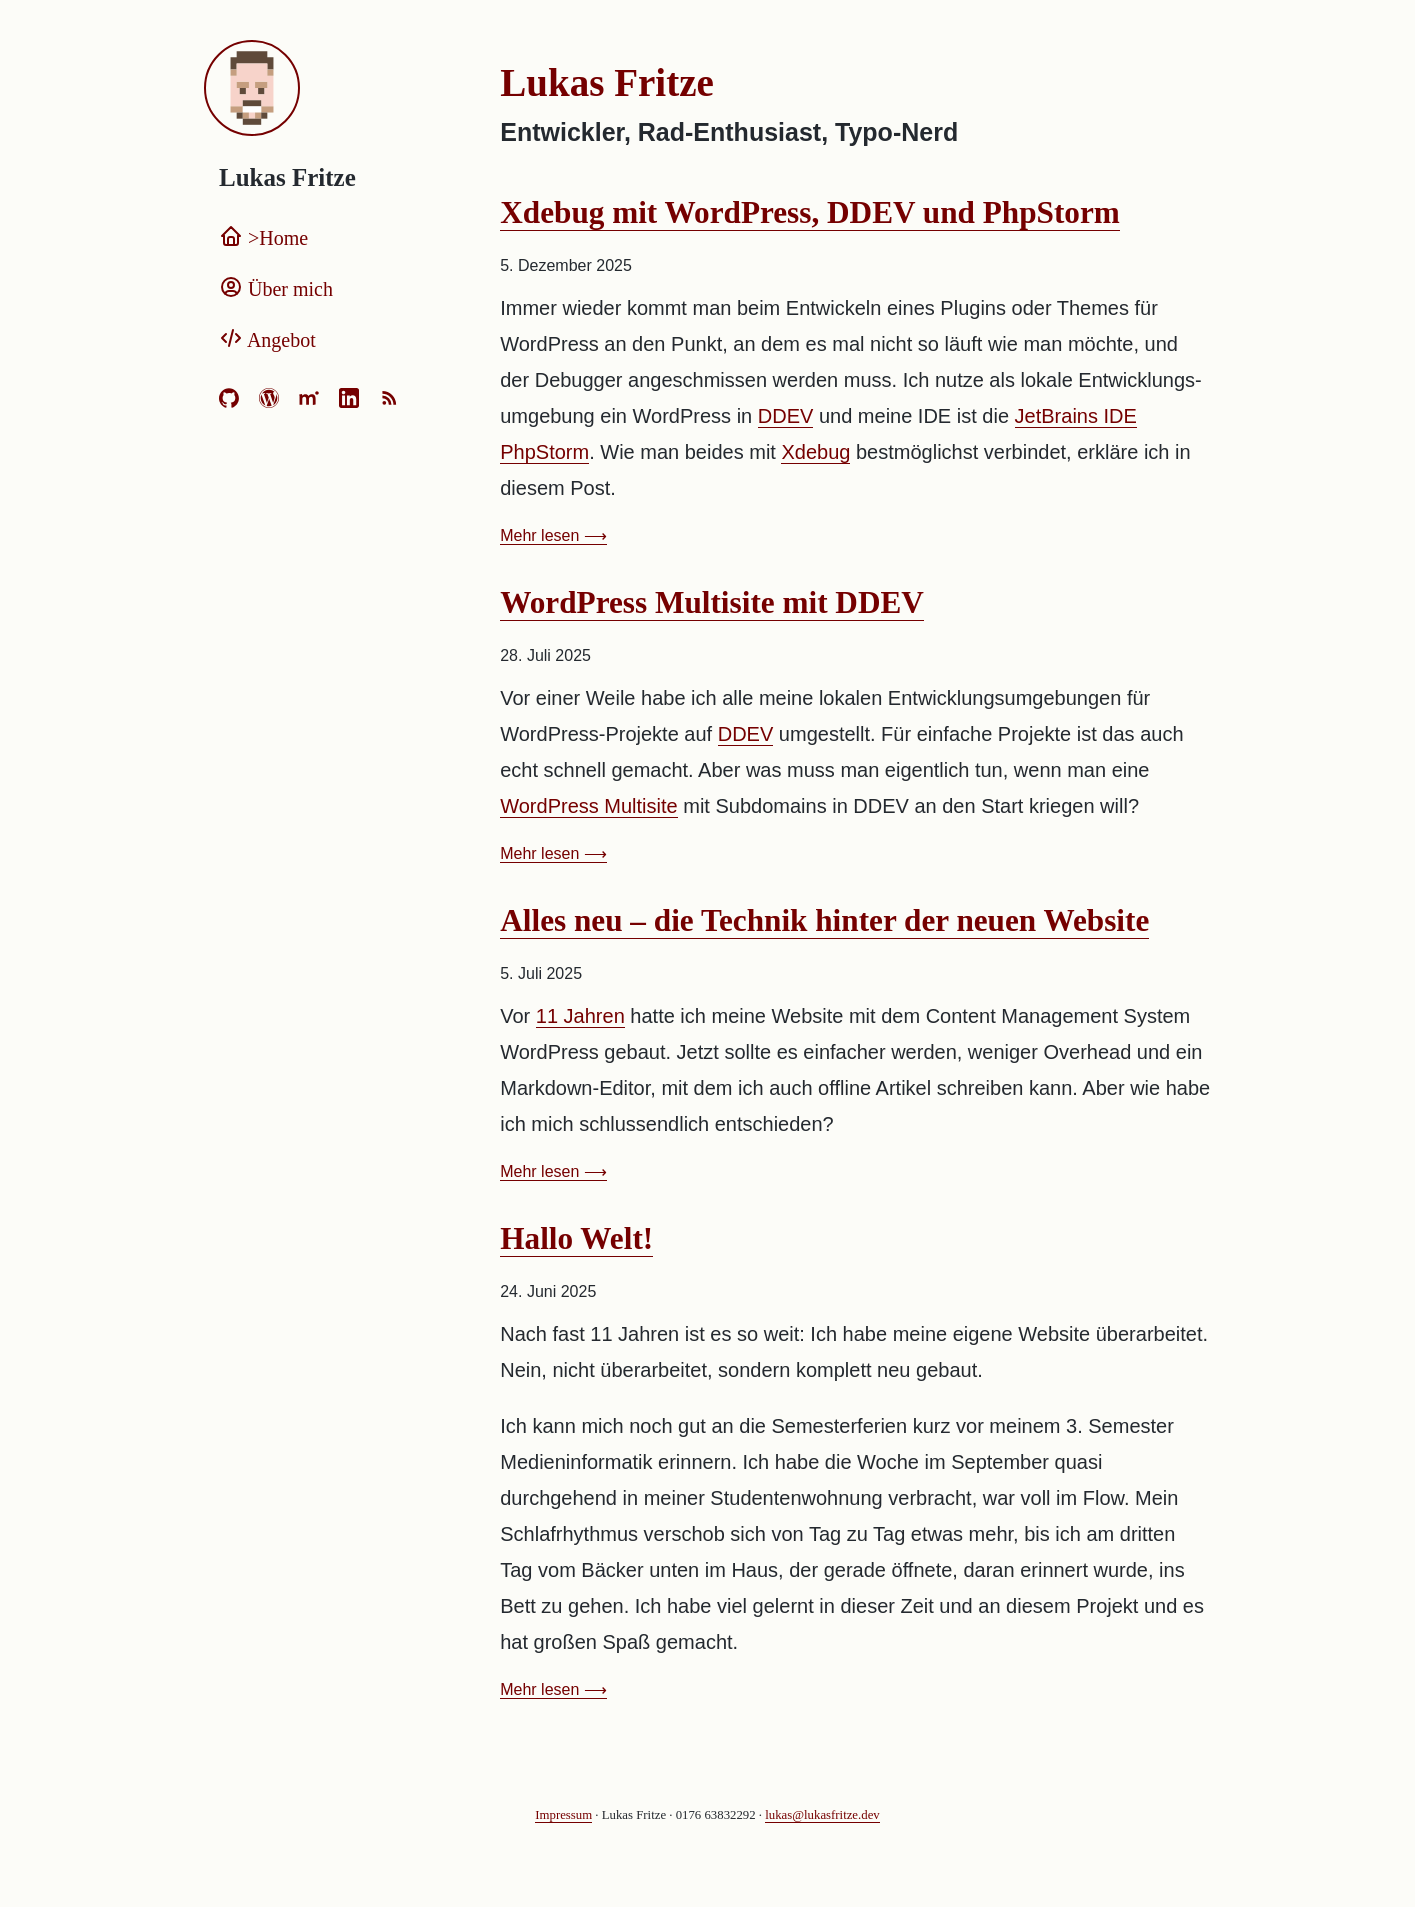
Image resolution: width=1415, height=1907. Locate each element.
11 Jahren (580, 1016)
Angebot (267, 340)
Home (263, 238)
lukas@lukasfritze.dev (822, 1815)
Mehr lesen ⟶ (553, 535)
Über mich (276, 289)
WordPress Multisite (588, 806)
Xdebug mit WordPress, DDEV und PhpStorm (810, 212)
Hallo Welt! (576, 1238)
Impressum (563, 1815)
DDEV (786, 416)
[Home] (332, 90)
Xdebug (815, 452)
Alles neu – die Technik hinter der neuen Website (824, 920)
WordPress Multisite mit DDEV (712, 602)
